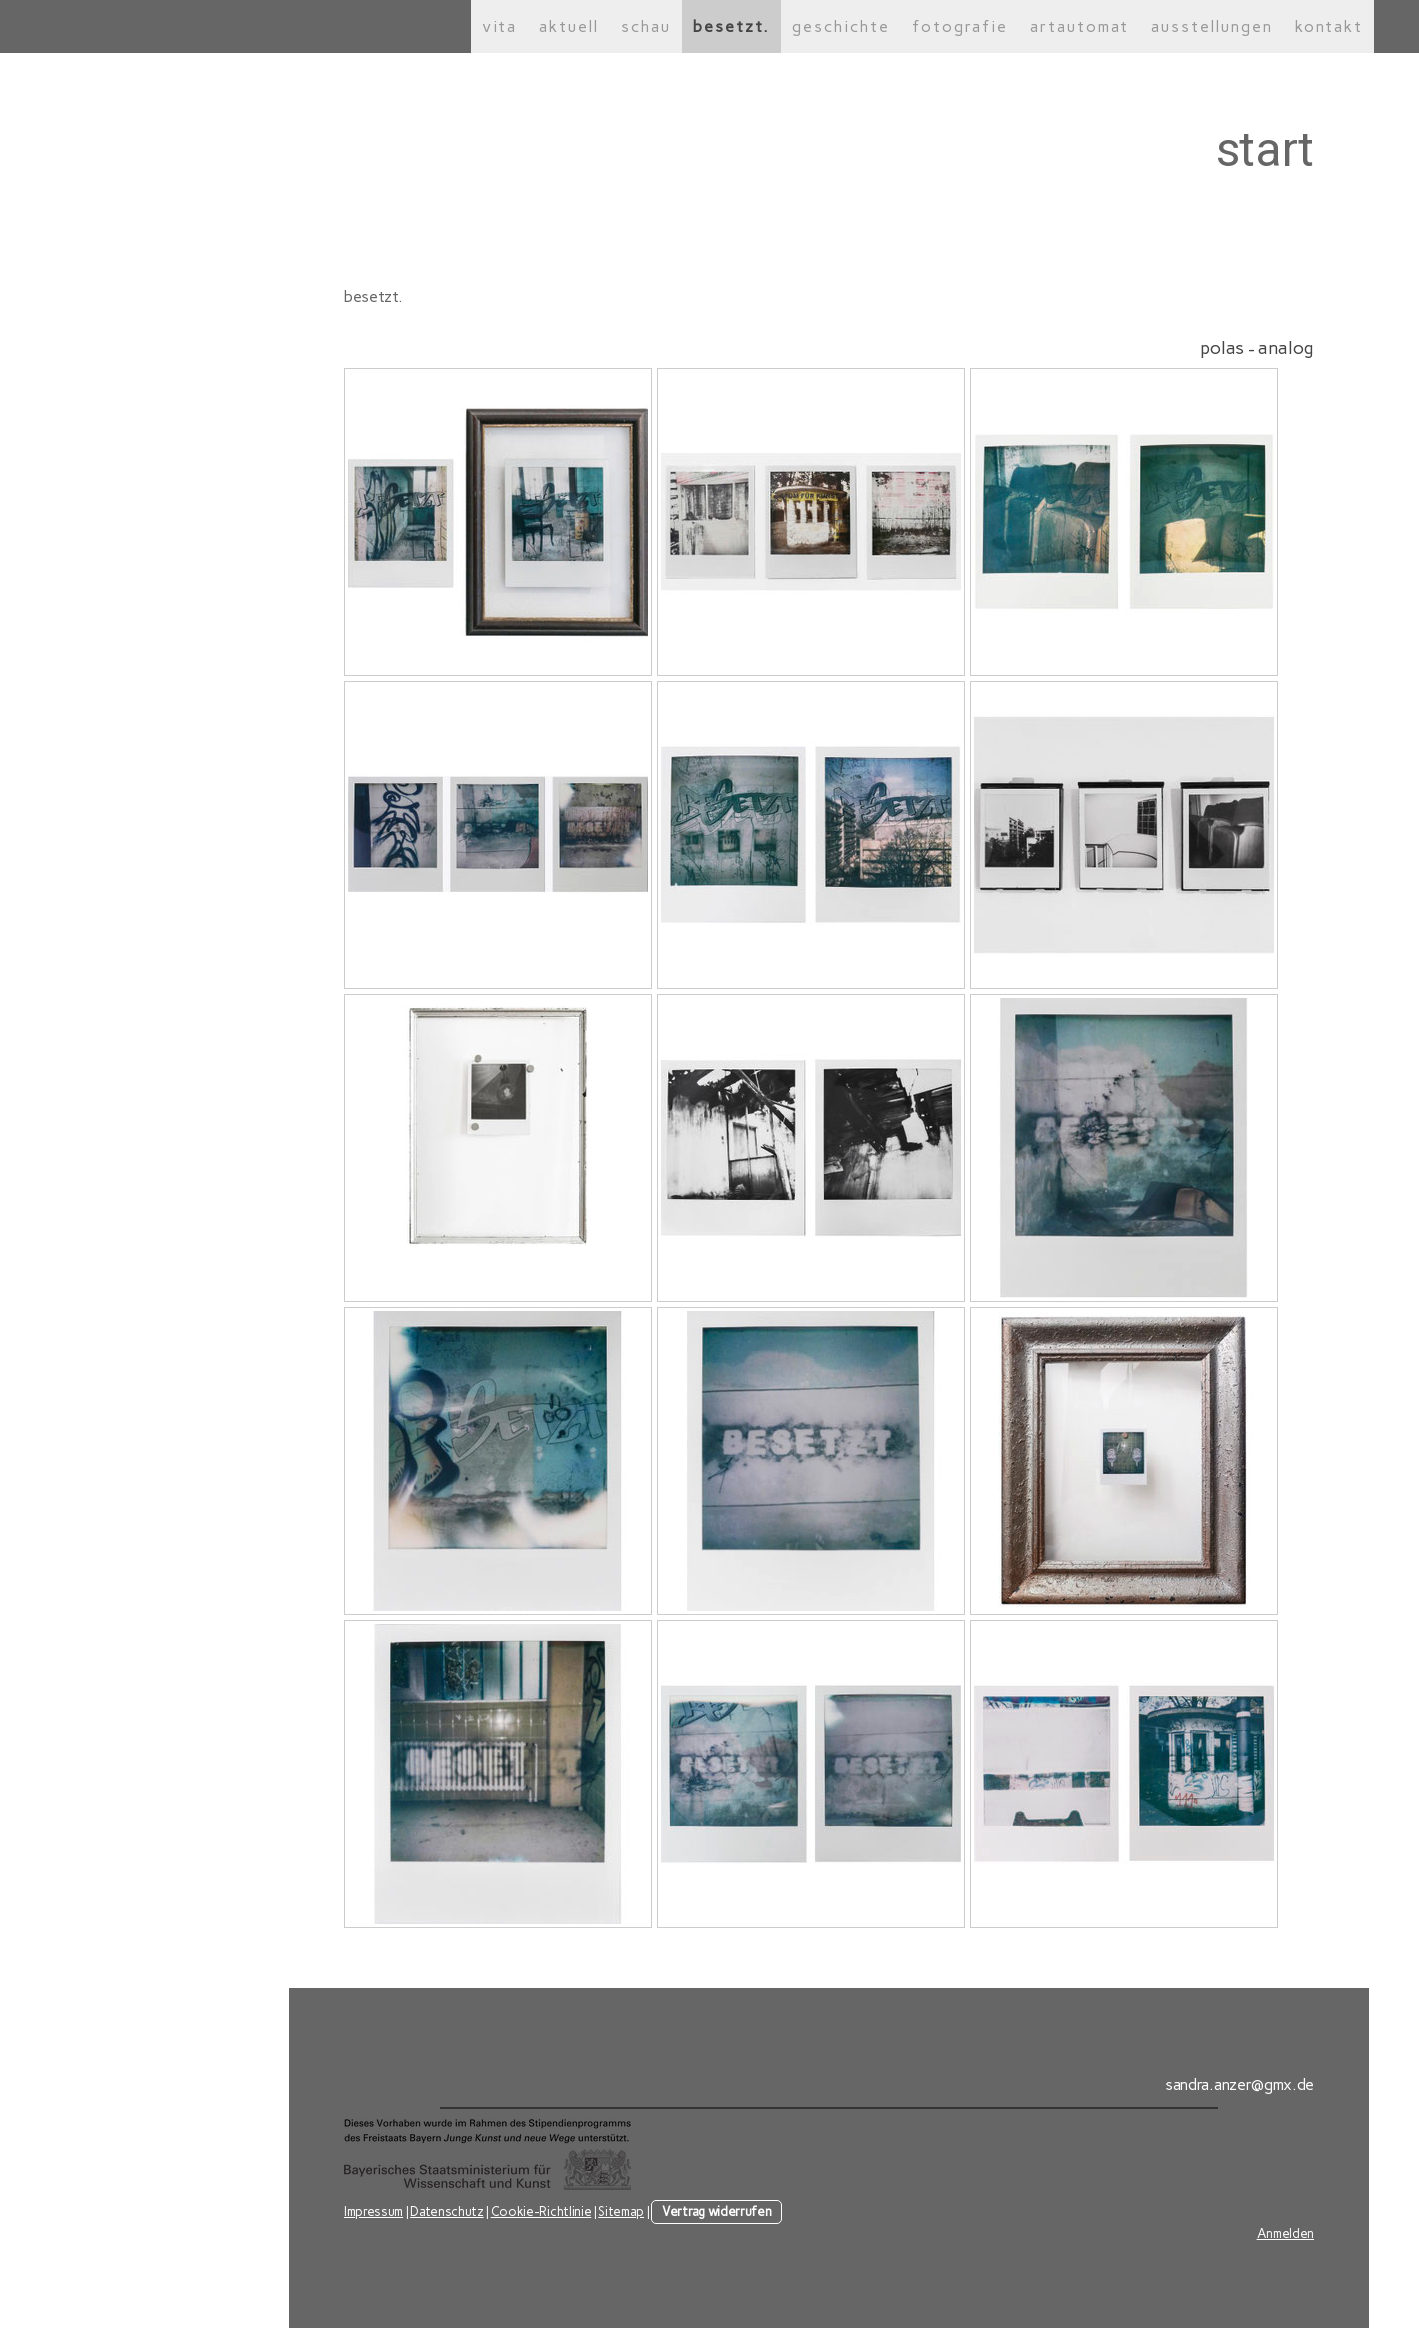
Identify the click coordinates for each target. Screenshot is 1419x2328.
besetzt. (731, 26)
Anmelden (1285, 2233)
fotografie (960, 26)
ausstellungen (1212, 26)
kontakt (1329, 26)
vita (499, 26)
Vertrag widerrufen (716, 2211)
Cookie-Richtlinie (541, 2211)
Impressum (373, 2211)
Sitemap (621, 2211)
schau (646, 26)
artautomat (1079, 26)
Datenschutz (446, 2211)
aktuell (569, 26)
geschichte (841, 26)
